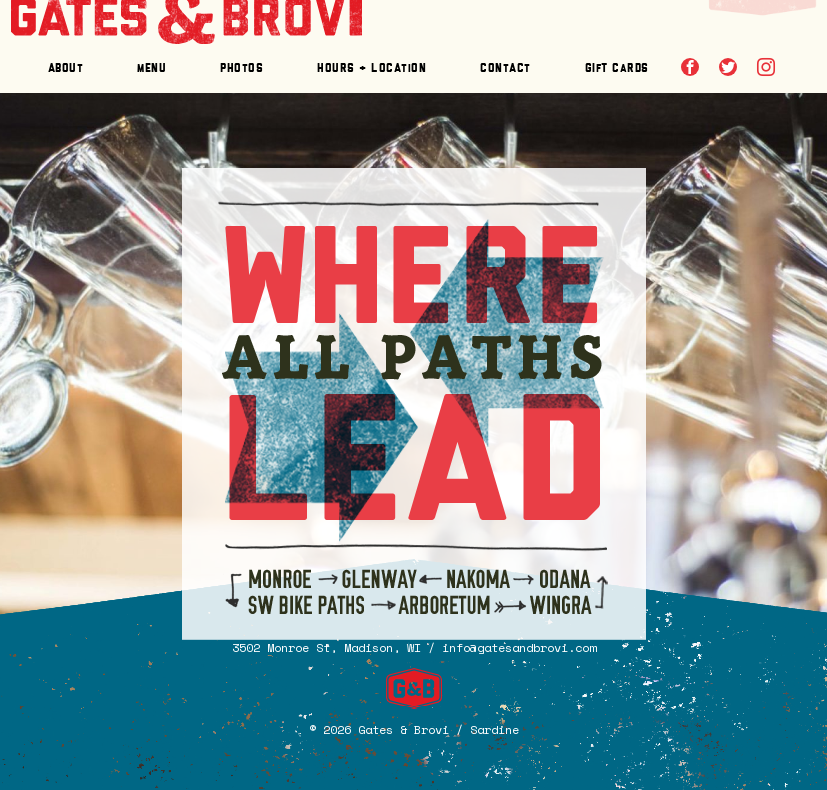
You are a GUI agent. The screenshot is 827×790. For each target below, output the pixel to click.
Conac (505, 69)
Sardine (494, 729)
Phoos (241, 69)
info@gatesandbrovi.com (519, 647)
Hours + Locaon (371, 69)
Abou (66, 69)
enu (151, 69)
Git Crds (617, 69)
